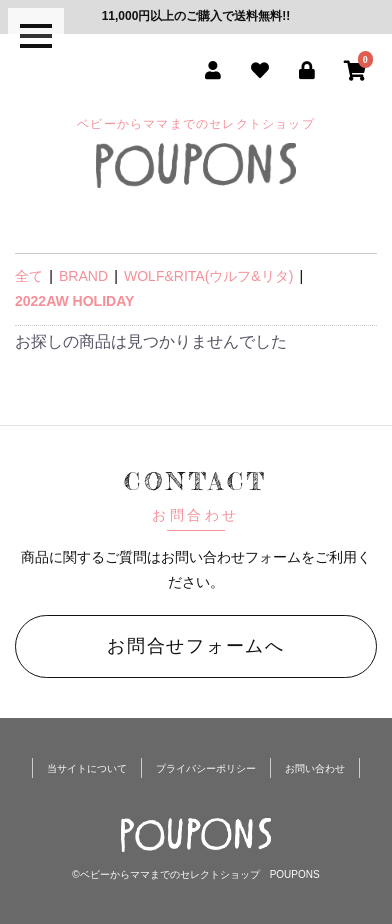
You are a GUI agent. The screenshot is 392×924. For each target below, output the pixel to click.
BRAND (83, 276)
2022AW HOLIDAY (74, 301)
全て (29, 276)
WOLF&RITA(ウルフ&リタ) (208, 276)
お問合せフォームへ (196, 646)
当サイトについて (87, 768)
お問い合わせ (315, 768)
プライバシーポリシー (206, 768)
